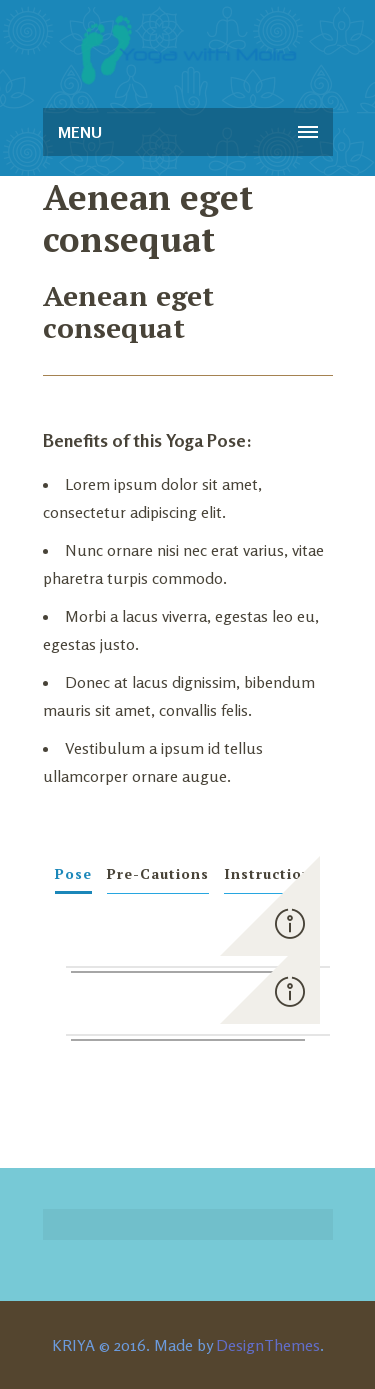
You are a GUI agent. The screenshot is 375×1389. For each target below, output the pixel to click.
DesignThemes (268, 1345)
